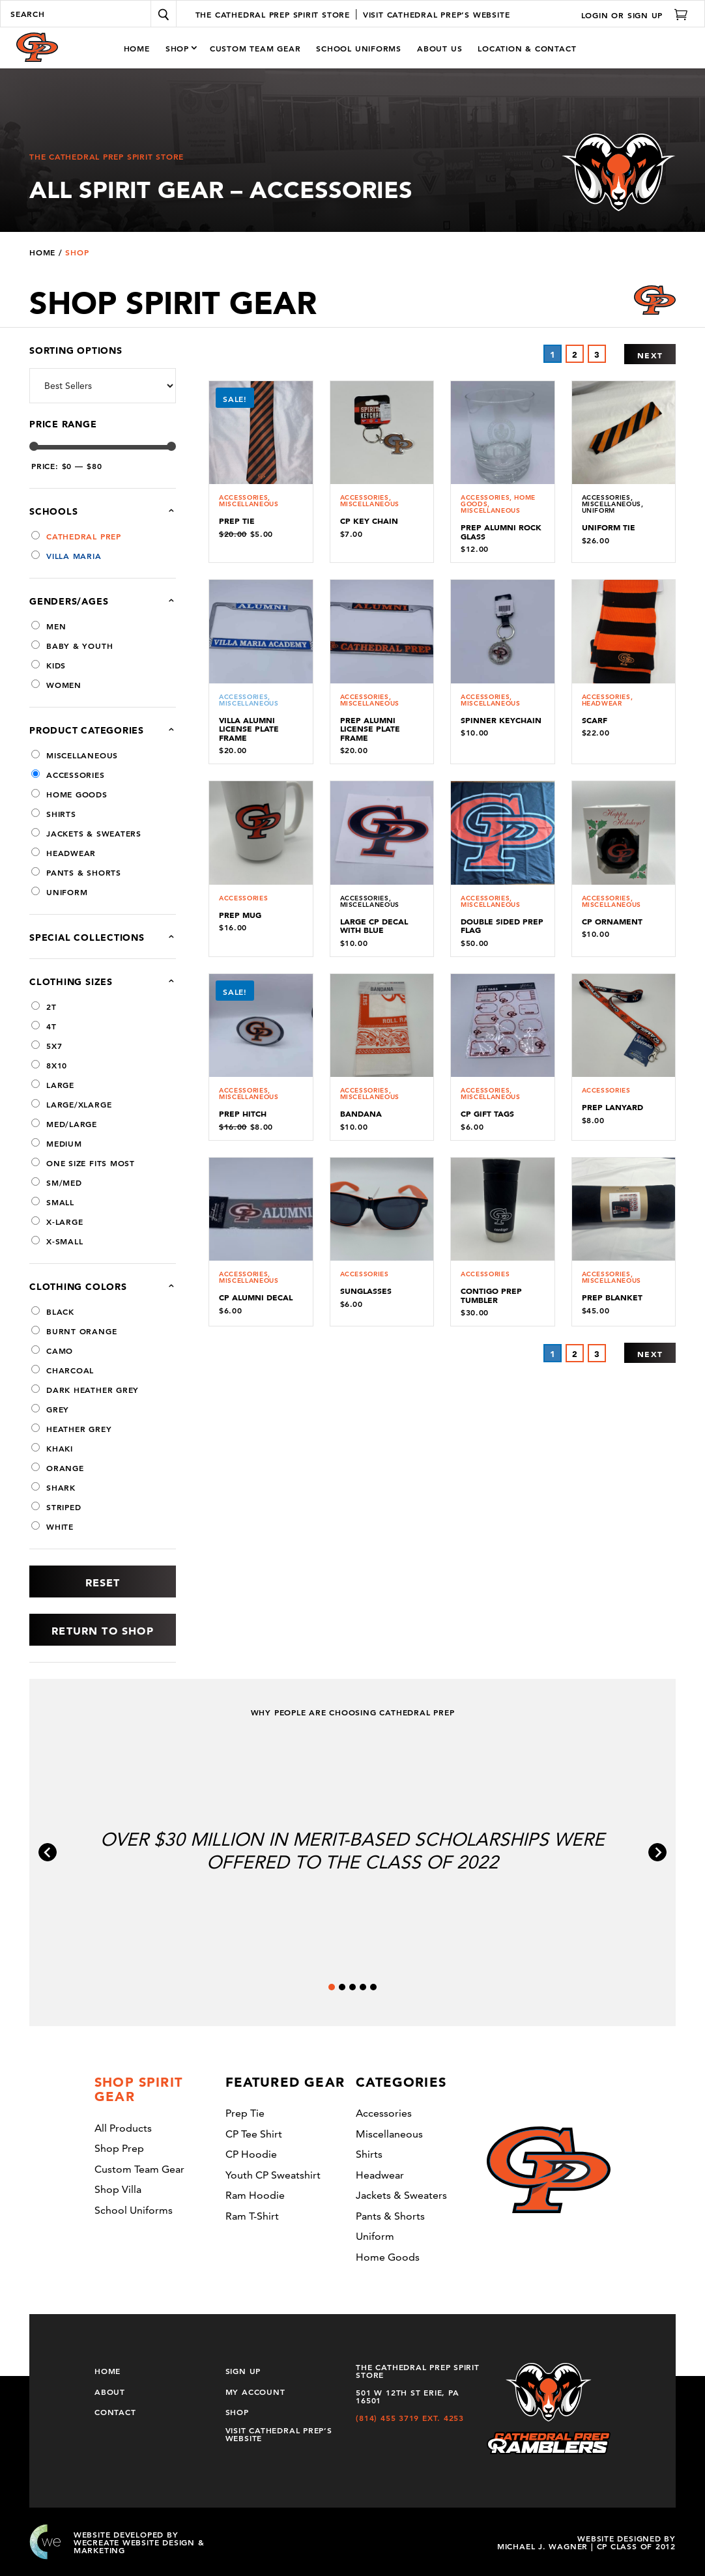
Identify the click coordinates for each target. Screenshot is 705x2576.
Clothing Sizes (71, 981)
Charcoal (62, 1370)
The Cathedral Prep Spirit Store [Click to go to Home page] (272, 14)
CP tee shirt (253, 2134)
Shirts (53, 814)
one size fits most (83, 1163)
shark (53, 1487)
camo (52, 1350)
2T (44, 1006)
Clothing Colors (78, 1286)
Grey (50, 1409)
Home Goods (69, 794)
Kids (48, 665)
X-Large (57, 1221)
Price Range (63, 424)
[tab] (331, 1987)
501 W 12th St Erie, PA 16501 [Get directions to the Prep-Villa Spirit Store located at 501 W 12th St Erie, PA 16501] (407, 2396)
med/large (64, 1124)
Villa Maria (66, 556)
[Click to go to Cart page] (676, 13)
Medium (56, 1143)
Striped (56, 1507)
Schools (81, 511)
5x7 (46, 1045)
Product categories (102, 730)
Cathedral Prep (76, 536)
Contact (115, 2411)
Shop (177, 48)
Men (48, 626)
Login (595, 14)
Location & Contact (527, 48)
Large (52, 1085)
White (52, 1526)
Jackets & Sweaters (86, 833)
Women (56, 685)
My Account (255, 2391)
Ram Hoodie (255, 2195)
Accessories (68, 774)
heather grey (71, 1429)
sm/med (56, 1182)
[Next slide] (657, 1852)
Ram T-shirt (252, 2216)
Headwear (63, 853)
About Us (439, 48)
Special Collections (102, 937)
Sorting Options (75, 350)
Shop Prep (119, 2148)
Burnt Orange (74, 1331)
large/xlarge (71, 1104)
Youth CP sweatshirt (273, 2175)
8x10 (49, 1065)
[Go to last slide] (47, 1852)
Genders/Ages (102, 601)
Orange (57, 1468)
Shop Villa (117, 2189)
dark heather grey (85, 1389)
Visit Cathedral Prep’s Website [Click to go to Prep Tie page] (436, 14)
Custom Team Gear (255, 48)
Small (52, 1202)
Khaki (52, 1448)
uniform (59, 892)
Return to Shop (102, 1630)
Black (52, 1311)
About (109, 2391)
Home (137, 48)
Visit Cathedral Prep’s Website (278, 2433)
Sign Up (645, 14)
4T (44, 1026)
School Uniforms (358, 48)
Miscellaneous (74, 755)
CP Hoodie (251, 2154)
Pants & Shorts (76, 872)
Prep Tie (245, 2113)
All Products (123, 2128)
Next (650, 355)
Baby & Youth (72, 645)
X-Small (57, 1241)
